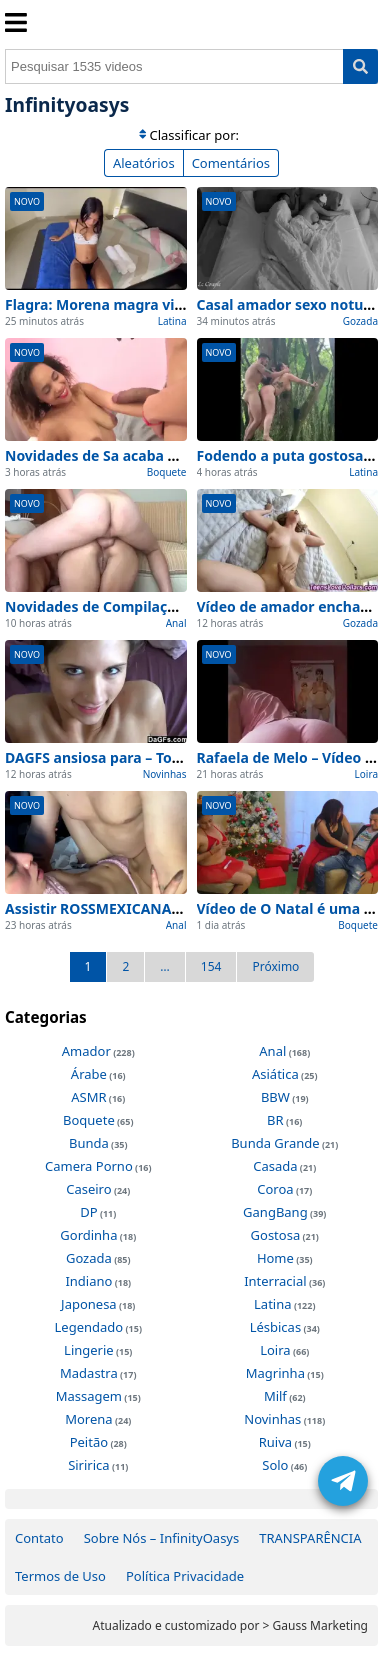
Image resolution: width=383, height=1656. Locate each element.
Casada (275, 1166)
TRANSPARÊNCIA (310, 1538)
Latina (172, 321)
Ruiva (275, 1442)
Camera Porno (89, 1166)
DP (88, 1212)
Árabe (89, 1074)
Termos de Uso (60, 1576)
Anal (176, 623)
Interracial (275, 1281)
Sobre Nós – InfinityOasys (162, 1538)
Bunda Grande (275, 1143)
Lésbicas (275, 1327)
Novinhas (165, 774)
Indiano (88, 1281)
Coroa (275, 1189)
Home (275, 1258)
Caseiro (88, 1189)
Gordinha (88, 1235)
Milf (275, 1396)
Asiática (275, 1074)
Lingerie (89, 1350)
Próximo (275, 966)
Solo (275, 1465)
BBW (275, 1097)
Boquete (167, 472)
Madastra (89, 1373)
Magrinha (275, 1373)
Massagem (89, 1396)
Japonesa (89, 1304)
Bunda (89, 1143)
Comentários (231, 163)
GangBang (275, 1212)
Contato (39, 1538)
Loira (366, 774)
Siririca (88, 1465)
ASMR (88, 1097)
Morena (88, 1419)
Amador (86, 1051)
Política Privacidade (185, 1576)
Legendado (89, 1327)
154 (211, 966)
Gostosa (276, 1235)
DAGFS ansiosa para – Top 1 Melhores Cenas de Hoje (184, 757)
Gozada (360, 321)
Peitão (89, 1442)
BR (275, 1120)
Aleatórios (144, 163)
